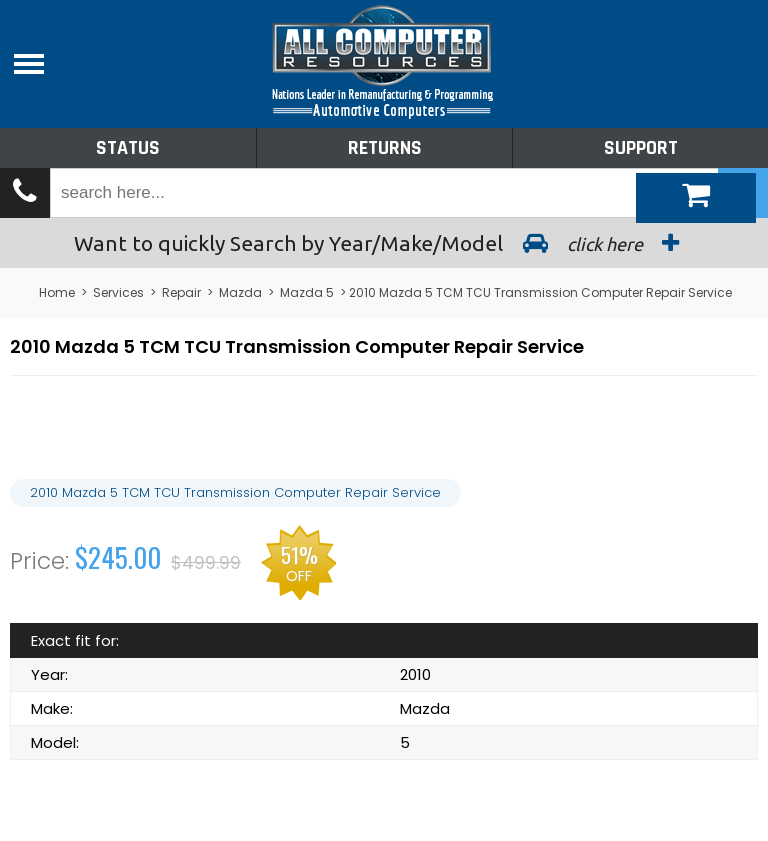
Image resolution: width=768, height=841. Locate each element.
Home (57, 292)
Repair (181, 292)
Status (128, 148)
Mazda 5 (307, 292)
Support (641, 148)
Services (118, 292)
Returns (385, 148)
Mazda (240, 292)
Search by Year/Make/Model (384, 243)
